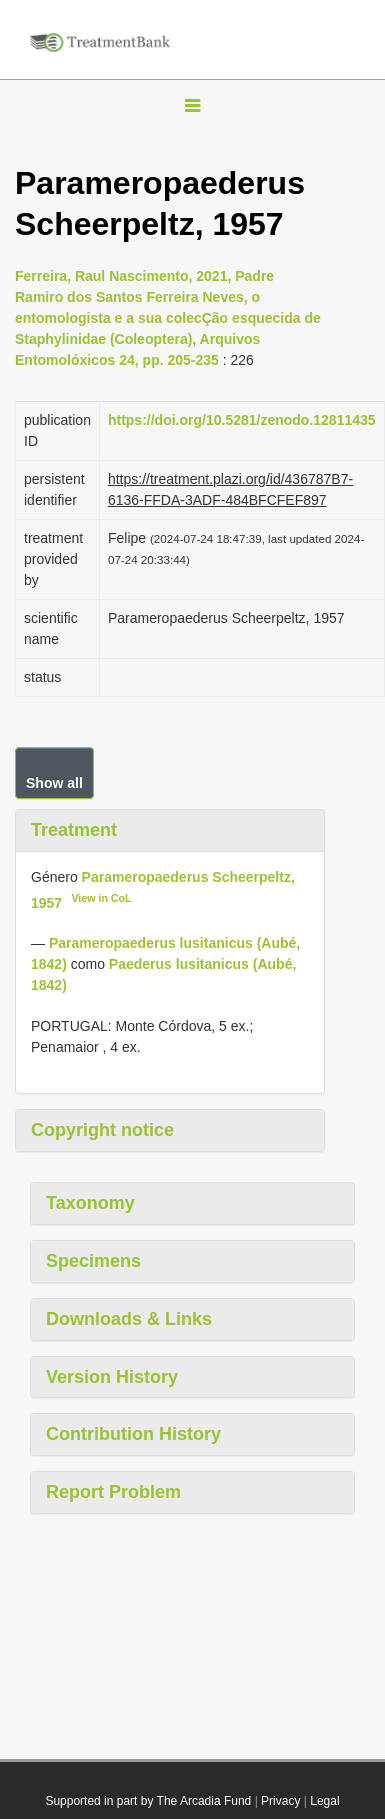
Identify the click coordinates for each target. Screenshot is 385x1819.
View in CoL (101, 898)
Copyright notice (102, 1130)
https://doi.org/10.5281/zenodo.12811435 (242, 420)
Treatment (74, 830)
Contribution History (133, 1434)
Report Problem (113, 1492)
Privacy (280, 1801)
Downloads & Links (129, 1319)
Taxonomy (90, 1203)
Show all (54, 783)
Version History (112, 1377)
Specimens (93, 1261)
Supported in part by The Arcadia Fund (148, 1801)
